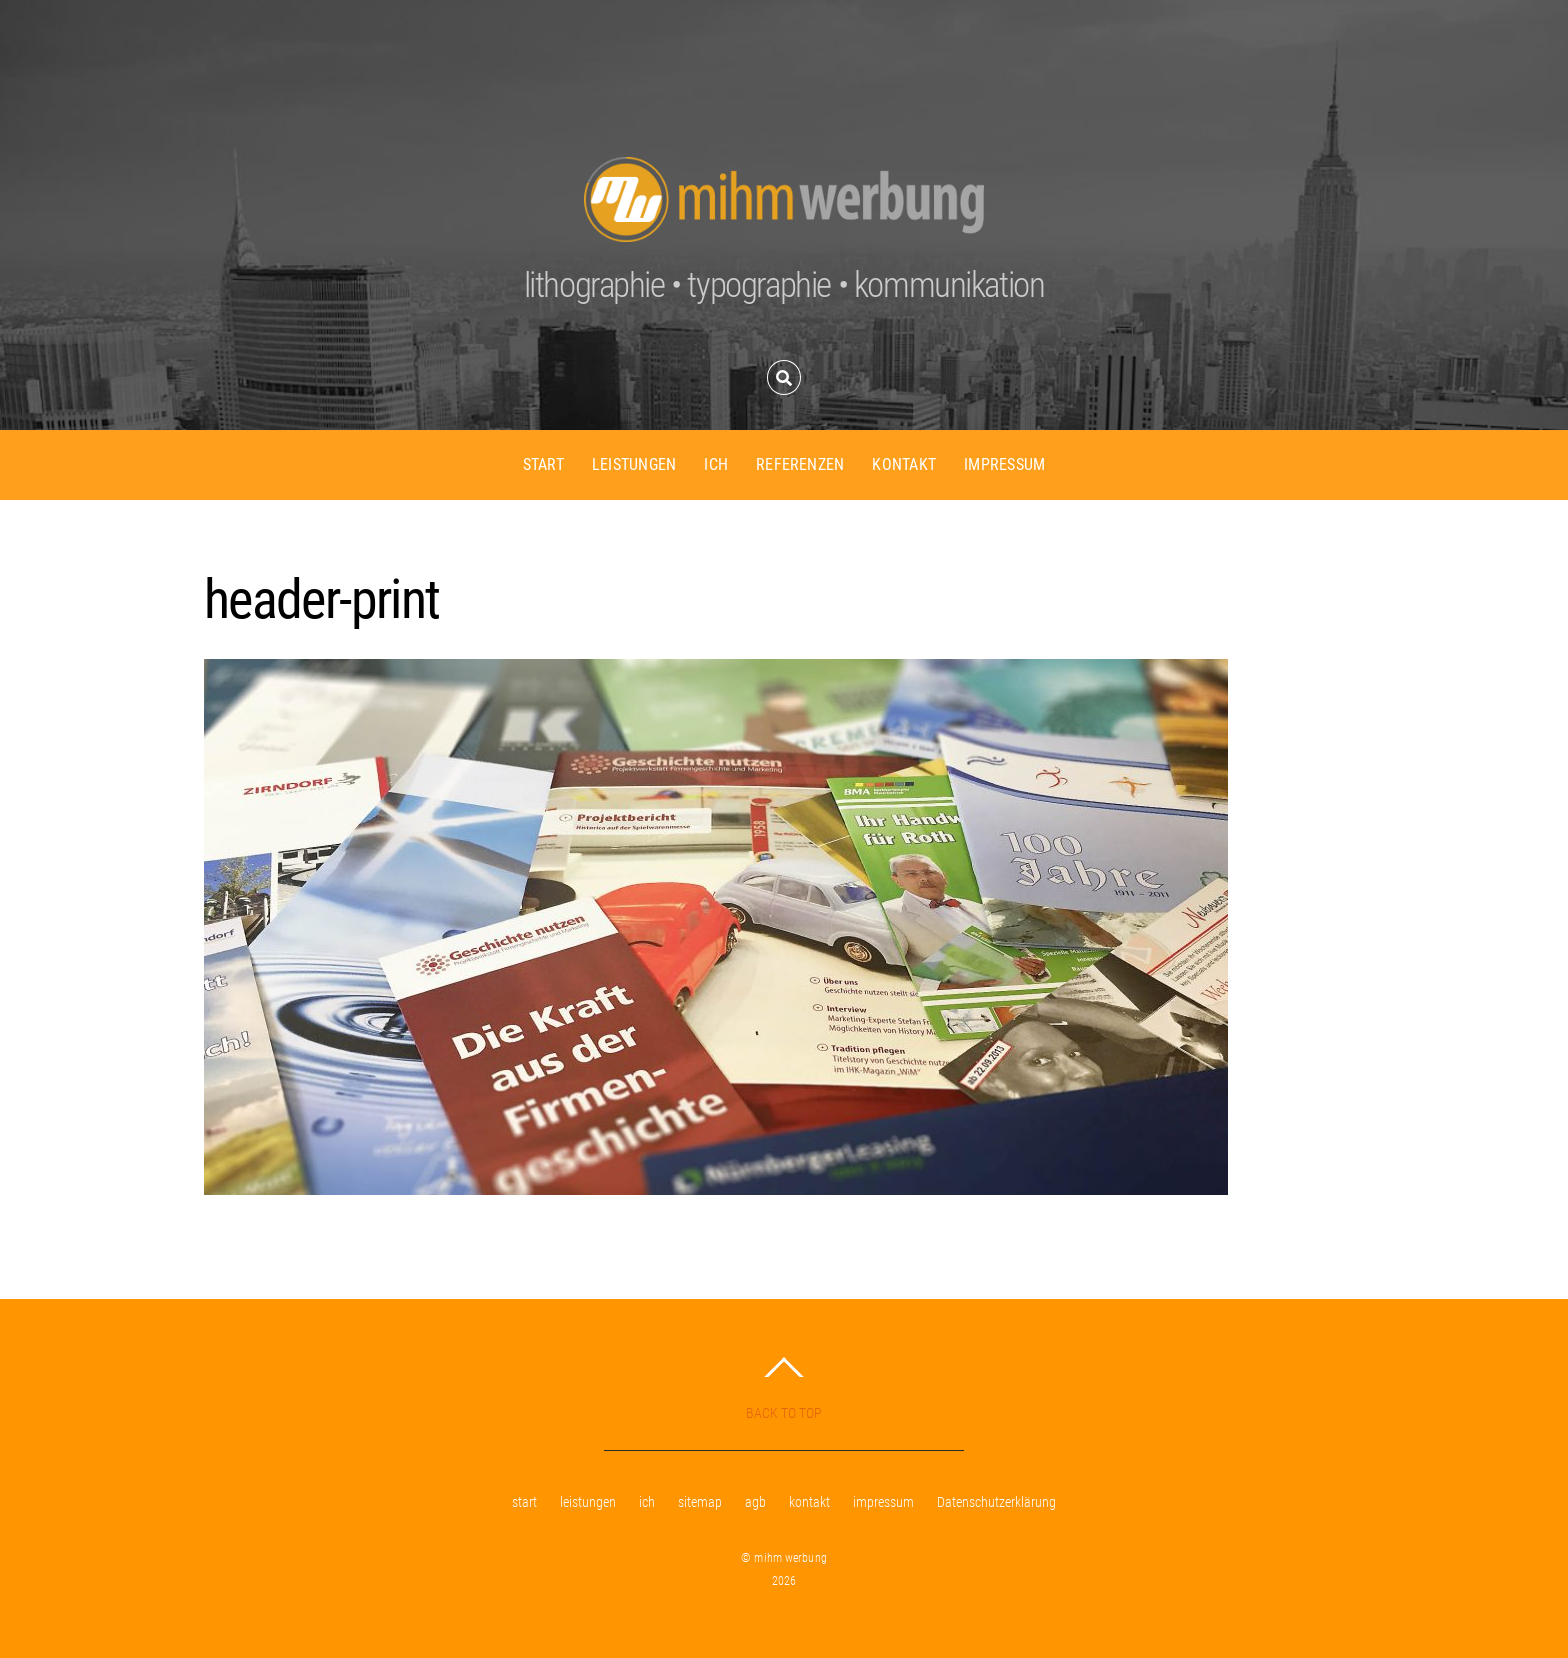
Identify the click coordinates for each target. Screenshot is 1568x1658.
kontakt (904, 464)
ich (716, 464)
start (543, 464)
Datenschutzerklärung (996, 1502)
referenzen (800, 464)
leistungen (634, 464)
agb (755, 1502)
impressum (1004, 464)
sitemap (700, 1502)
